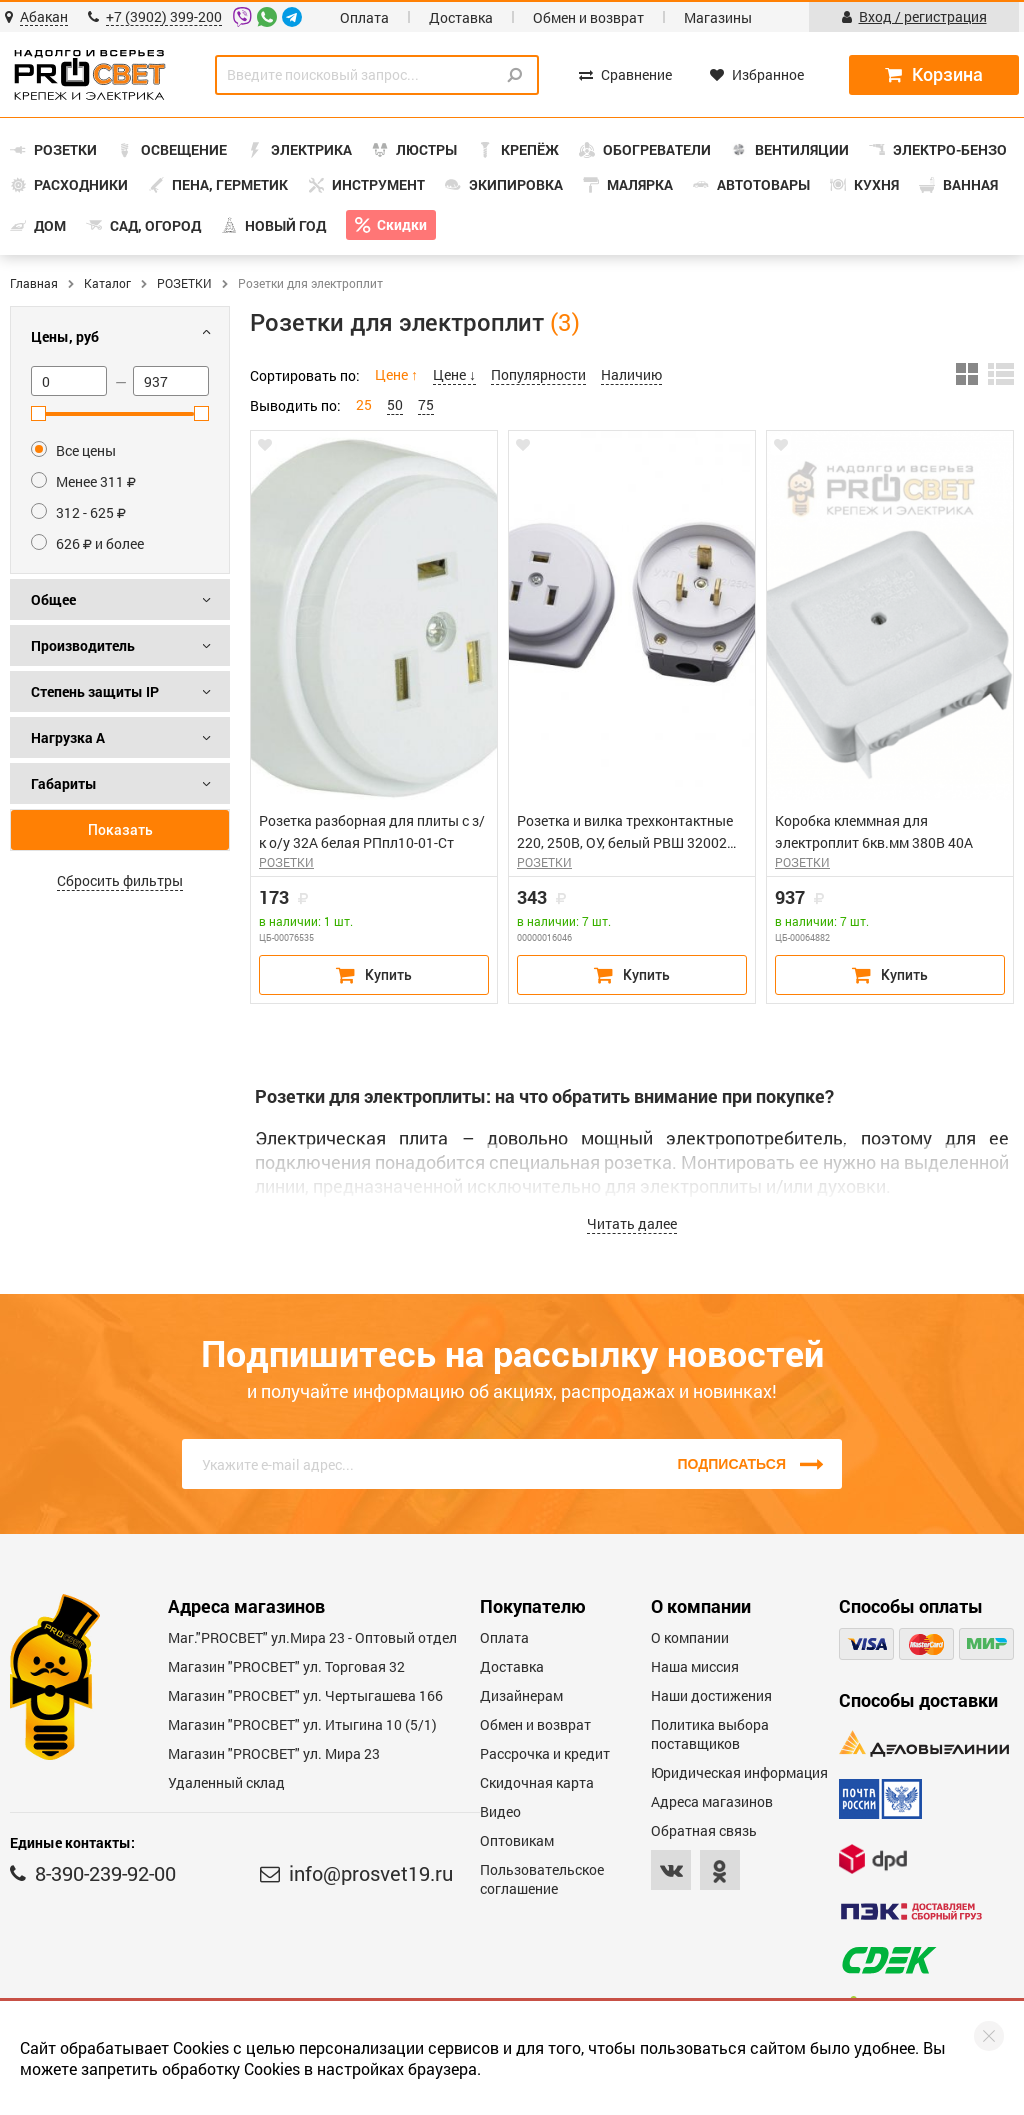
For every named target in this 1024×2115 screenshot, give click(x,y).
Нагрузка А (68, 737)
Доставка (461, 17)
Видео (500, 1811)
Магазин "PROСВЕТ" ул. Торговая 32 (286, 1666)
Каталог (107, 283)
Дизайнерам (521, 1695)
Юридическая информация (739, 1772)
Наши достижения (711, 1695)
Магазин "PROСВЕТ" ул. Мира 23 (274, 1753)
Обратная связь (704, 1830)
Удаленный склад (226, 1782)
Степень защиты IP (95, 691)
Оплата (364, 17)
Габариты (64, 783)
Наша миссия (695, 1666)
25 (364, 404)
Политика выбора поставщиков (710, 1734)
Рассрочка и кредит (545, 1753)
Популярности (538, 374)
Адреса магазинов (712, 1801)
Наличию (631, 374)
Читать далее (632, 1223)
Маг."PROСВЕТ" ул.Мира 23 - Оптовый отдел (312, 1637)
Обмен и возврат (588, 17)
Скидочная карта (537, 1782)
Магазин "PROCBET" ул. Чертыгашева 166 (305, 1695)
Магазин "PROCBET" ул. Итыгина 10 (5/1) (302, 1724)
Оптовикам (517, 1840)
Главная (34, 283)
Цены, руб (65, 336)
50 (395, 404)
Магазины (718, 17)
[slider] (38, 413)
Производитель (83, 645)
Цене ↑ (396, 374)
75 (426, 404)
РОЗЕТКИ (184, 283)
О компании (690, 1637)
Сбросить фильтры (120, 880)
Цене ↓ (454, 374)
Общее (53, 599)
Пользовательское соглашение (542, 1879)
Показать (120, 830)
